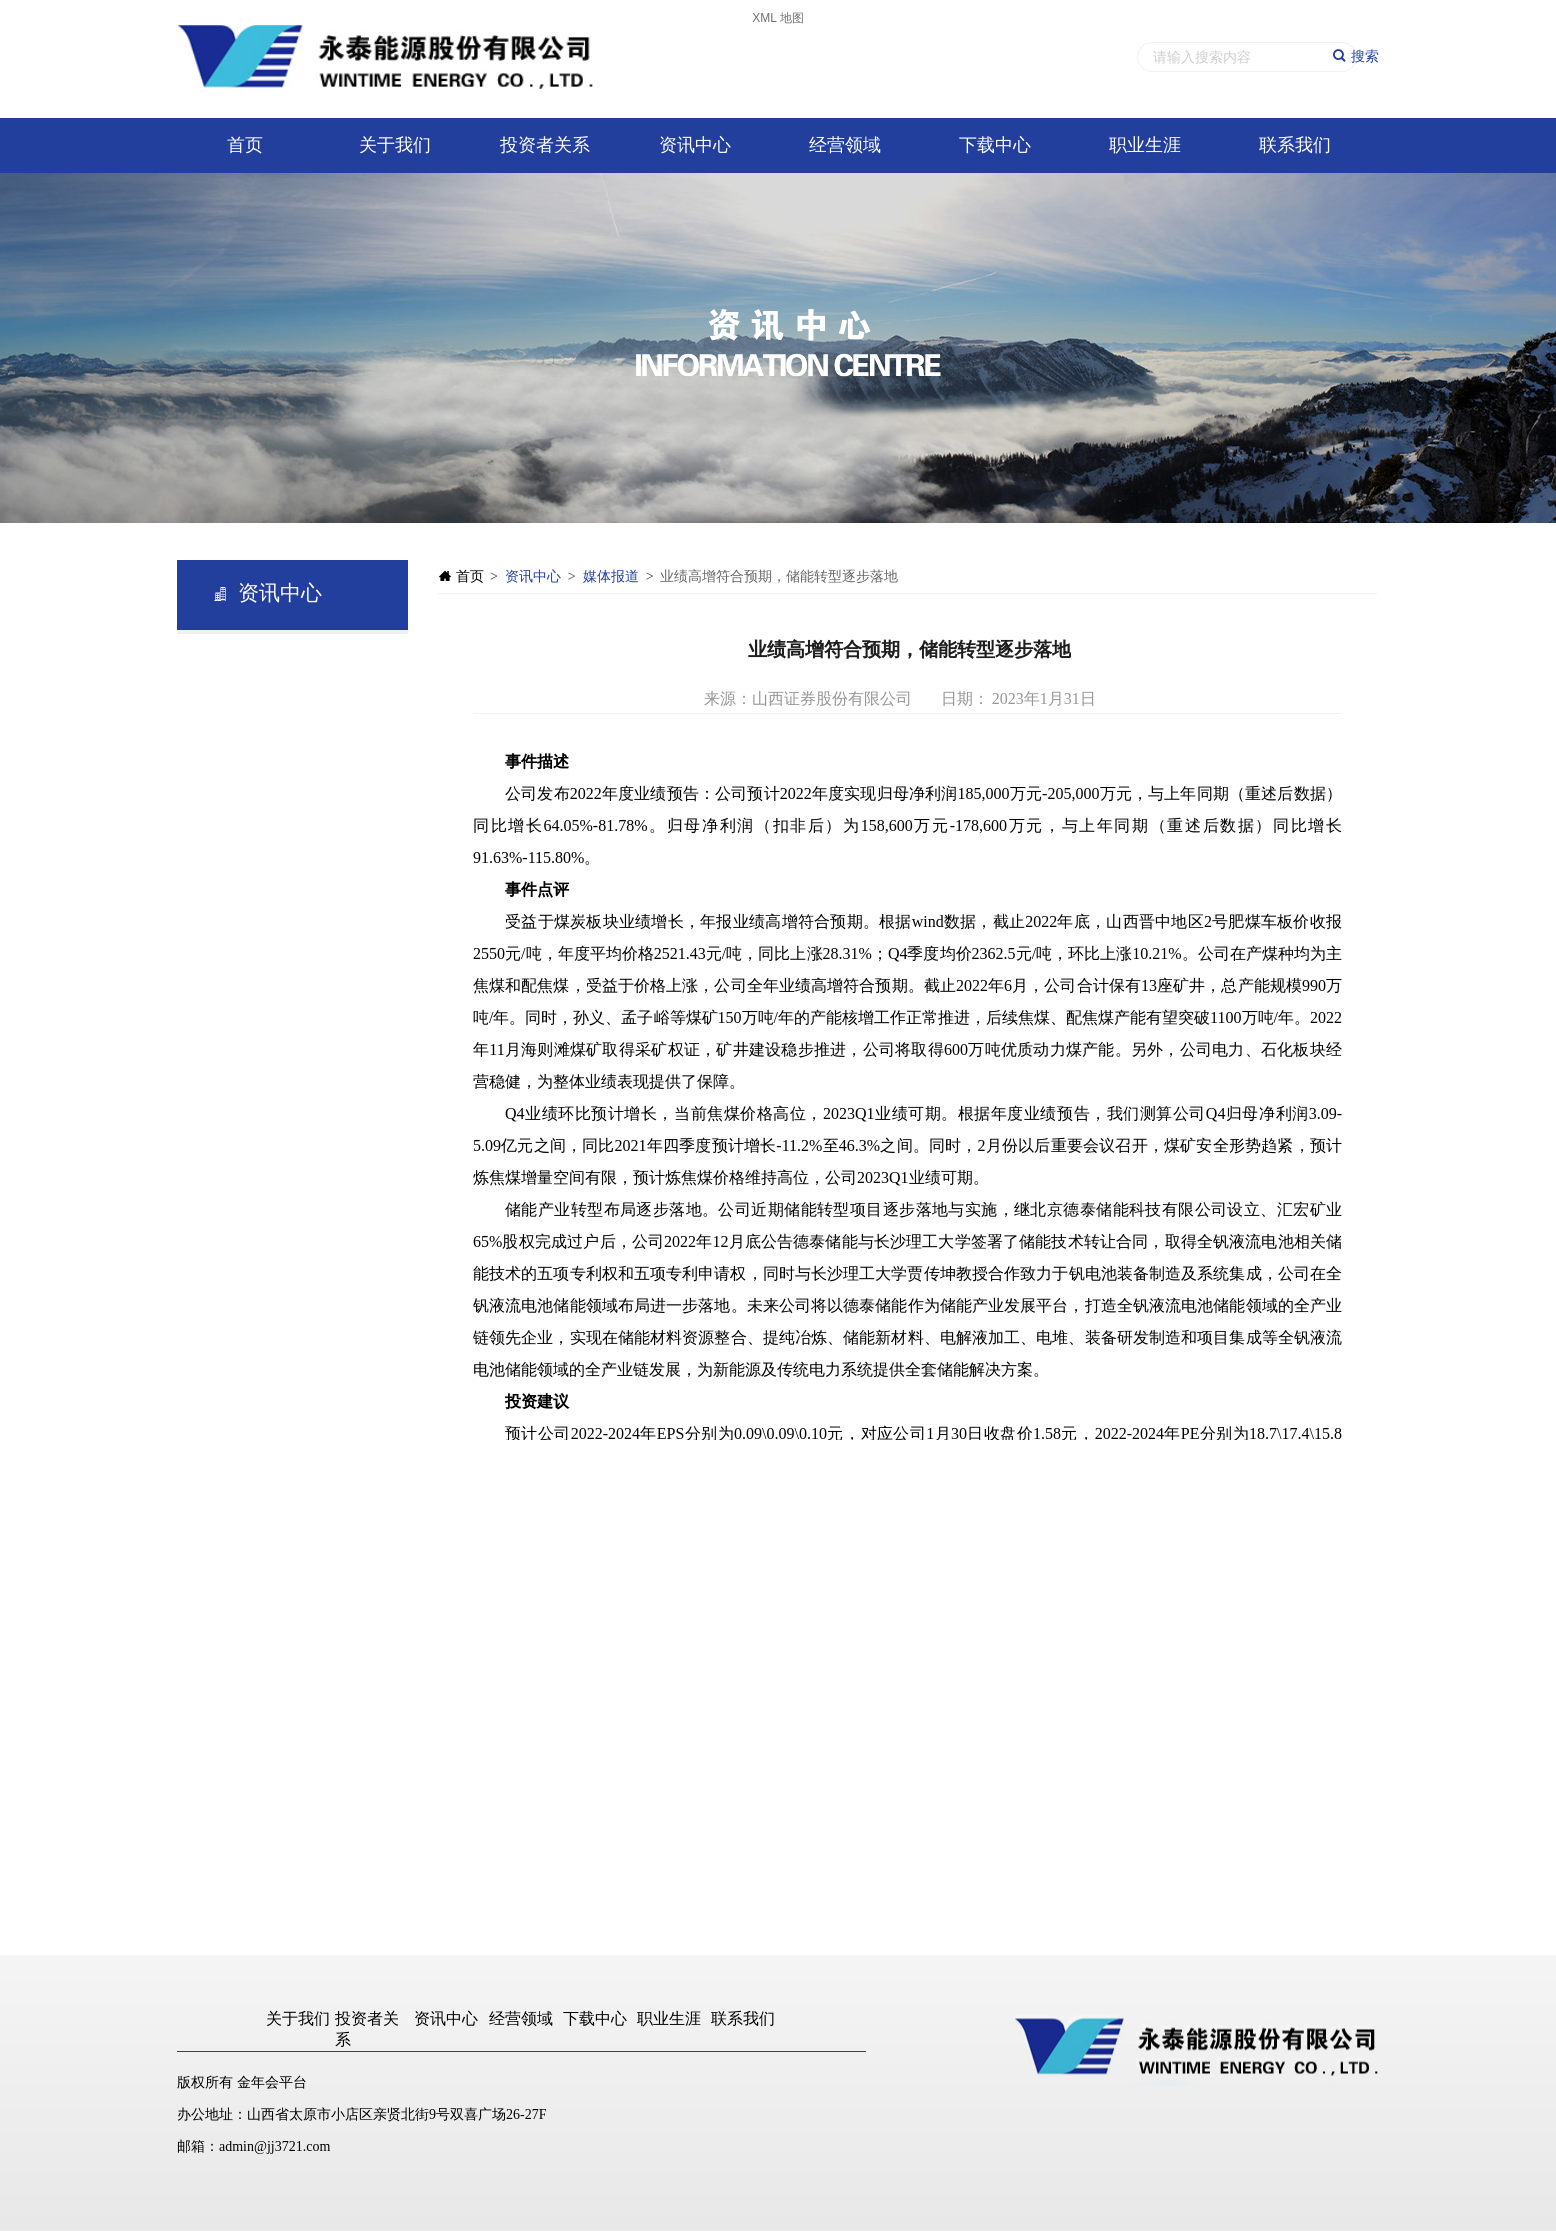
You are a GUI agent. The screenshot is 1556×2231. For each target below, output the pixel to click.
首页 (245, 145)
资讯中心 (695, 145)
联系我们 (1295, 145)
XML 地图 (778, 18)
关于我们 (395, 145)
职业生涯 (1145, 145)
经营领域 (845, 145)
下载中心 (995, 145)
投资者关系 (545, 145)
